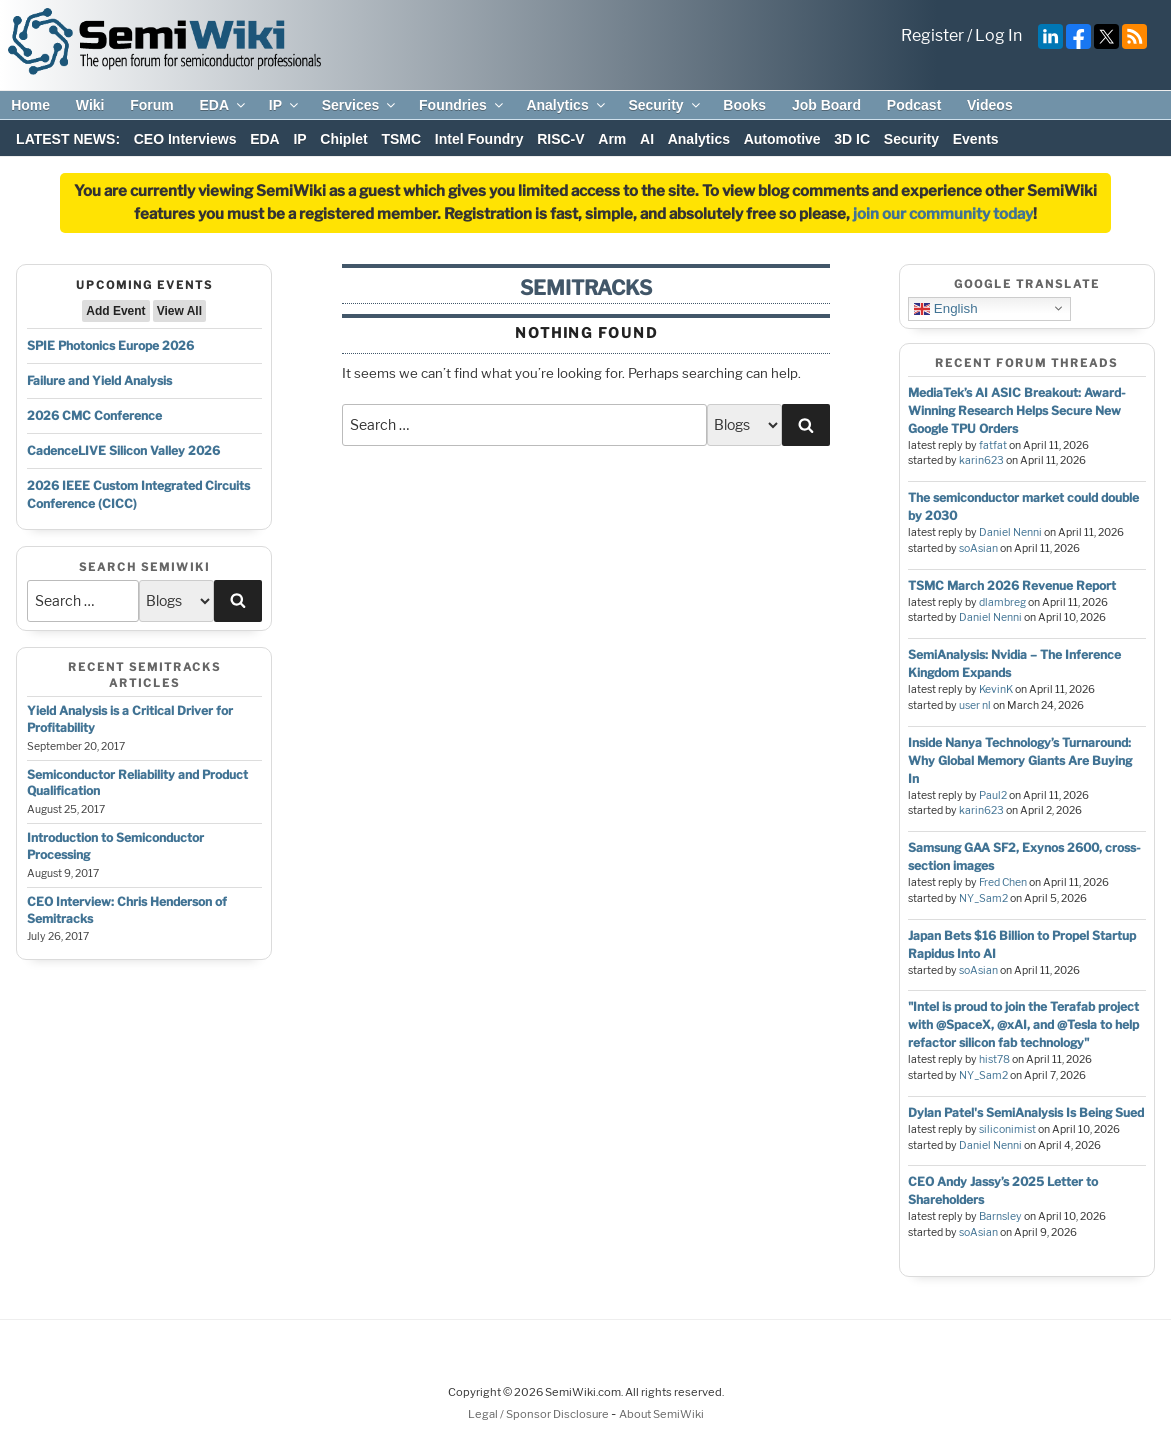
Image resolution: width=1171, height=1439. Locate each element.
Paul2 (993, 795)
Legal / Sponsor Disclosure (539, 1414)
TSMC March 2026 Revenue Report (1012, 585)
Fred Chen (1003, 882)
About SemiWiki (661, 1414)
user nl (975, 705)
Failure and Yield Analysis (99, 380)
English (945, 308)
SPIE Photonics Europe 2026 (110, 345)
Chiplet (343, 139)
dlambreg (1002, 602)
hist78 (994, 1059)
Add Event (115, 311)
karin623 (981, 460)
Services (360, 105)
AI (647, 139)
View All (179, 311)
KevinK (996, 689)
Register (932, 35)
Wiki (90, 105)
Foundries (462, 105)
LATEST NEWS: (68, 139)
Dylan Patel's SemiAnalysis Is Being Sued (1026, 1112)
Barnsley (1000, 1216)
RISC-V (560, 139)
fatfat (993, 445)
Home (30, 105)
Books (744, 105)
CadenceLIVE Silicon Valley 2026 (123, 450)
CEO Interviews (185, 139)
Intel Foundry (479, 139)
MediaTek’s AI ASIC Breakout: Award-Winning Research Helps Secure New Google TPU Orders (1017, 410)
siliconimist (1007, 1129)
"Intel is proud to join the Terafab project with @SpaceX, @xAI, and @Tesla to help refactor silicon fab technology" (1023, 1024)
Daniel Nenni (1010, 532)
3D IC (852, 139)
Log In (998, 35)
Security (665, 105)
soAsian (978, 548)
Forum (152, 105)
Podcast (914, 105)
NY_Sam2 (983, 898)
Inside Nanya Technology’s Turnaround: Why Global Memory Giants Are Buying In (1020, 760)
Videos (990, 105)
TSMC (401, 139)
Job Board (826, 105)
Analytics (566, 105)
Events (976, 139)
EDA (223, 105)
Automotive (782, 139)
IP (285, 105)
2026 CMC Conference (94, 415)
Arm (612, 139)
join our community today (943, 214)
